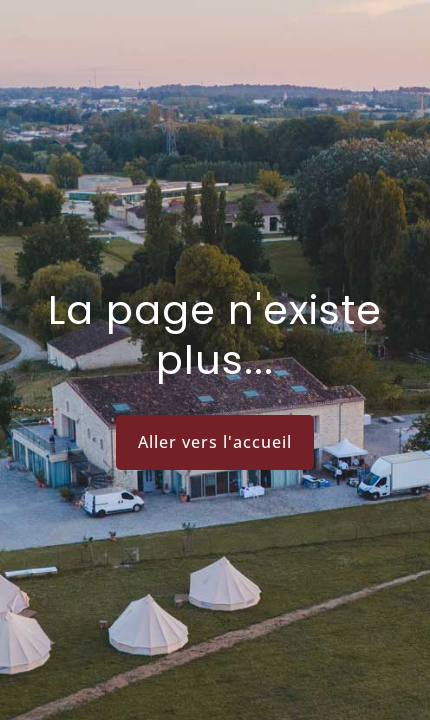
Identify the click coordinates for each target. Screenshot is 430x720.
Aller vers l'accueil (215, 442)
